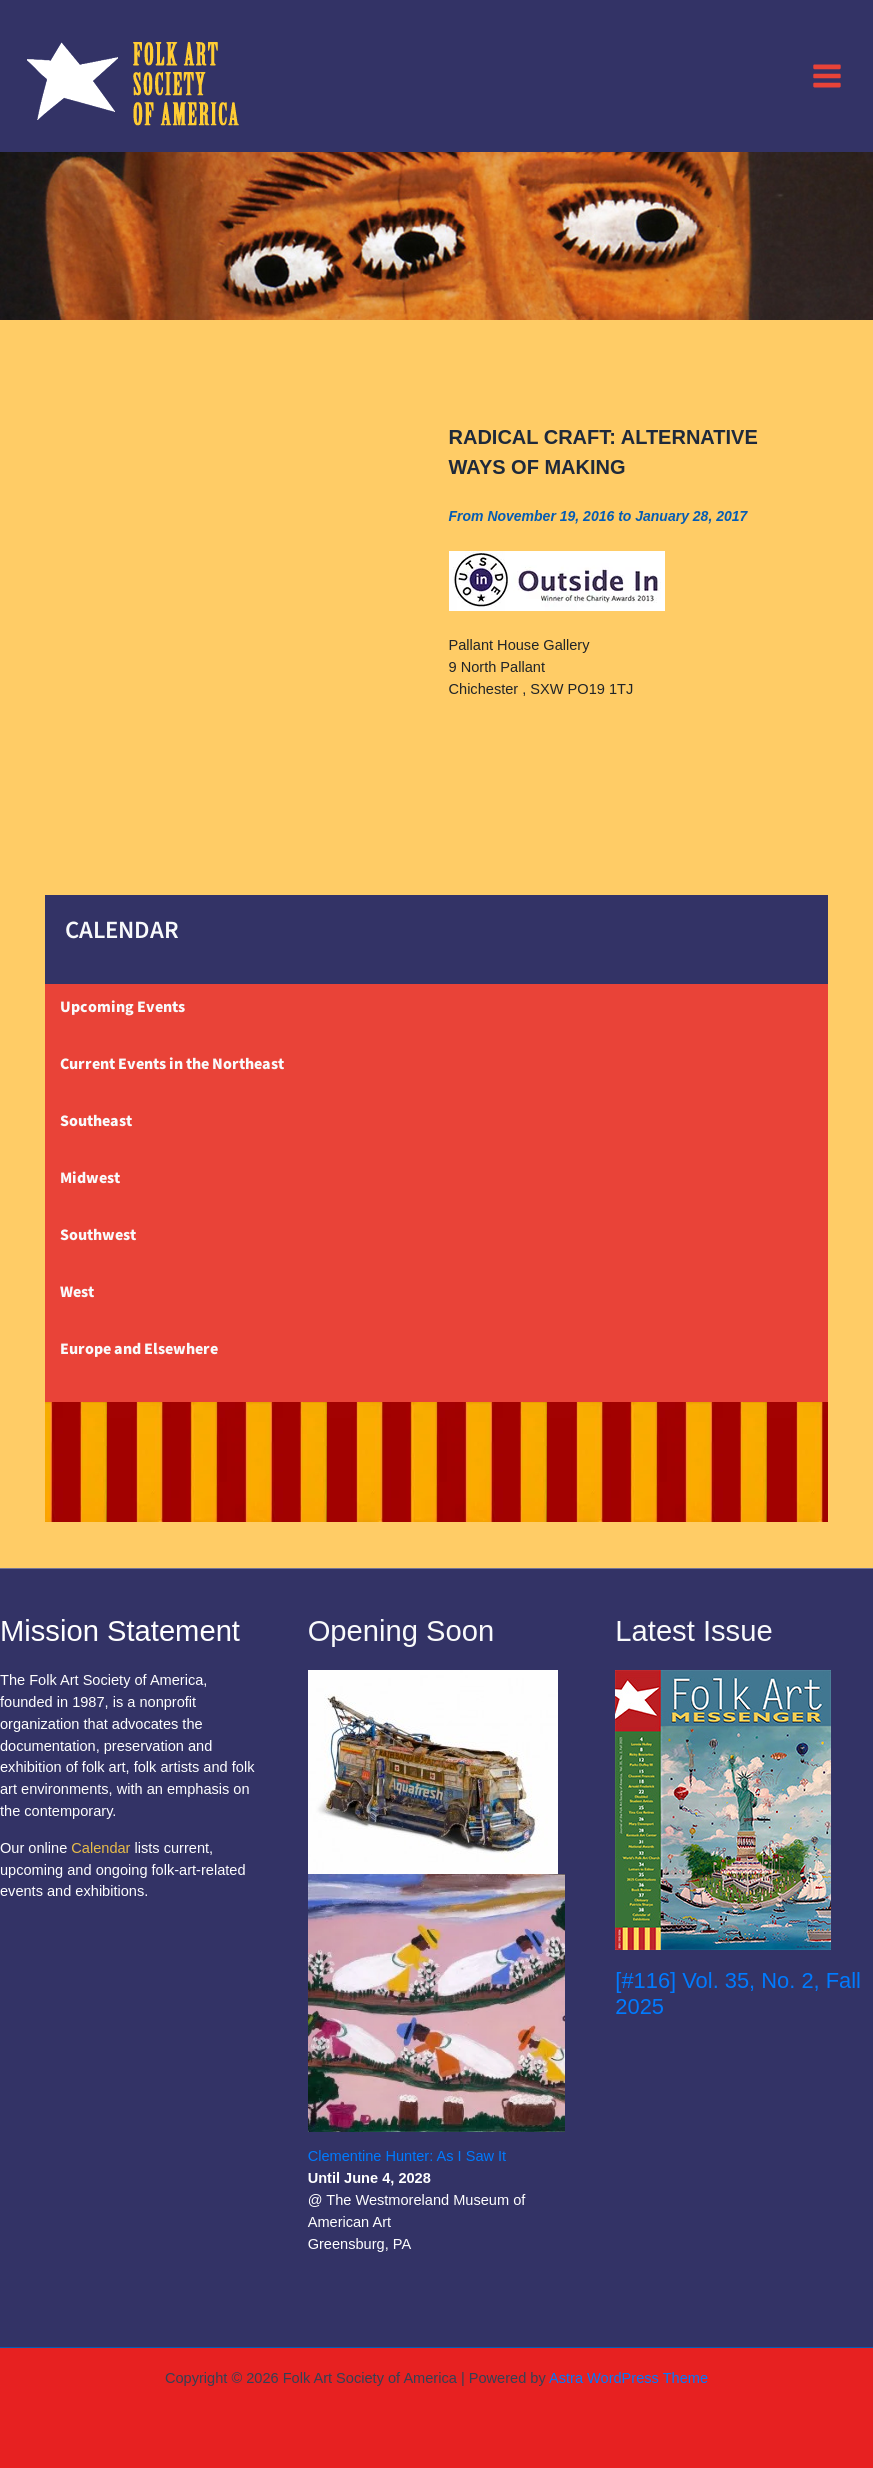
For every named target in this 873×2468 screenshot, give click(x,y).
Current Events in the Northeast (172, 1064)
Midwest (90, 1178)
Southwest (98, 1235)
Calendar (100, 1848)
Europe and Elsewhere (139, 1349)
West (77, 1292)
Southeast (96, 1121)
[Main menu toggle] (827, 75)
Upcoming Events (122, 1007)
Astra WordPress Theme (628, 2378)
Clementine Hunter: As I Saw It (407, 2156)
